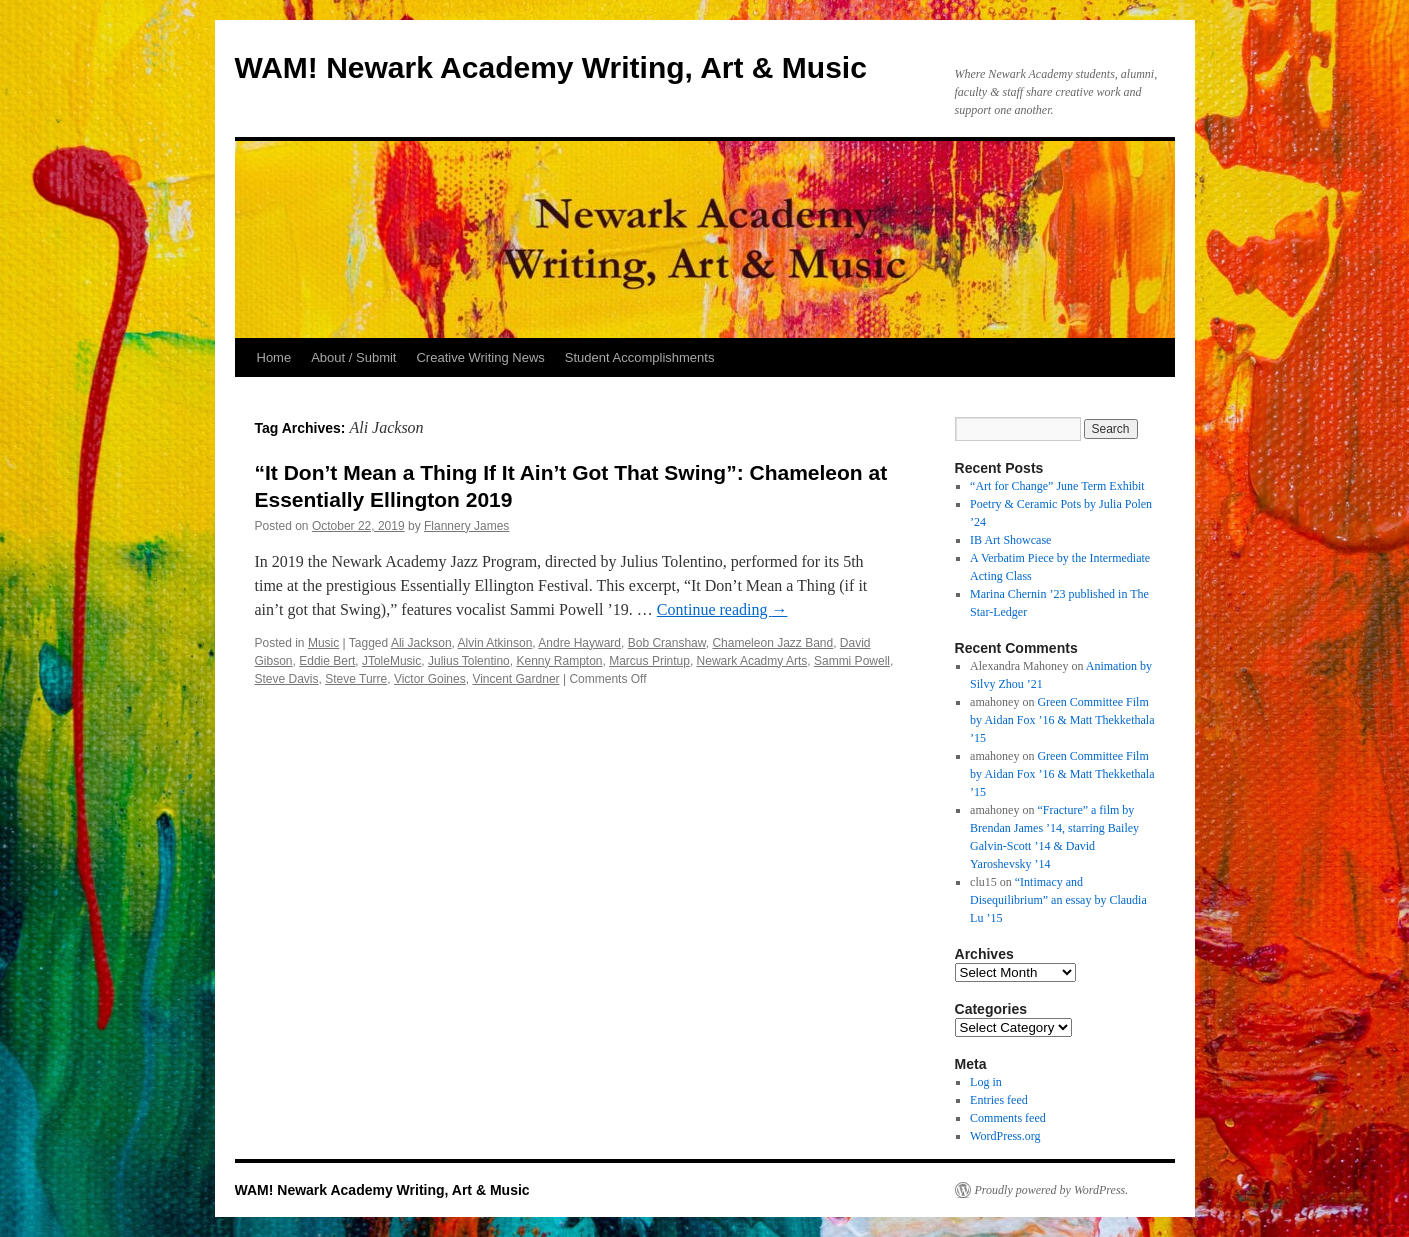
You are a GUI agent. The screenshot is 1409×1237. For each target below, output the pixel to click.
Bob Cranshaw (667, 643)
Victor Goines (430, 679)
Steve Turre (356, 679)
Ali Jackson (421, 643)
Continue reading (722, 609)
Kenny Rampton (559, 661)
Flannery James (466, 526)
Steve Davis (287, 679)
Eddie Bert (327, 661)
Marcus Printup (649, 661)
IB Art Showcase (1010, 540)
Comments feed (1008, 1118)
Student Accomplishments (640, 357)
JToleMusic (391, 661)
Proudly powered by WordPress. (1052, 1190)
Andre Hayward (579, 643)
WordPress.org (1005, 1136)
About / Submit (353, 357)
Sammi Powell (852, 661)
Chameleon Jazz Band (772, 643)
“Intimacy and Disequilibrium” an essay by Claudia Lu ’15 (1058, 900)
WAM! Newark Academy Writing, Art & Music (551, 67)
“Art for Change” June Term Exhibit (1057, 486)
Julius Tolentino (469, 661)
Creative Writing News (480, 357)
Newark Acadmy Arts (752, 661)
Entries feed (999, 1100)
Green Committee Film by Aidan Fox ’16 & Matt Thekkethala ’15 (1062, 720)
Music (323, 643)
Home (274, 357)
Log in (986, 1082)
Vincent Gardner (515, 679)
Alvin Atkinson (495, 643)
